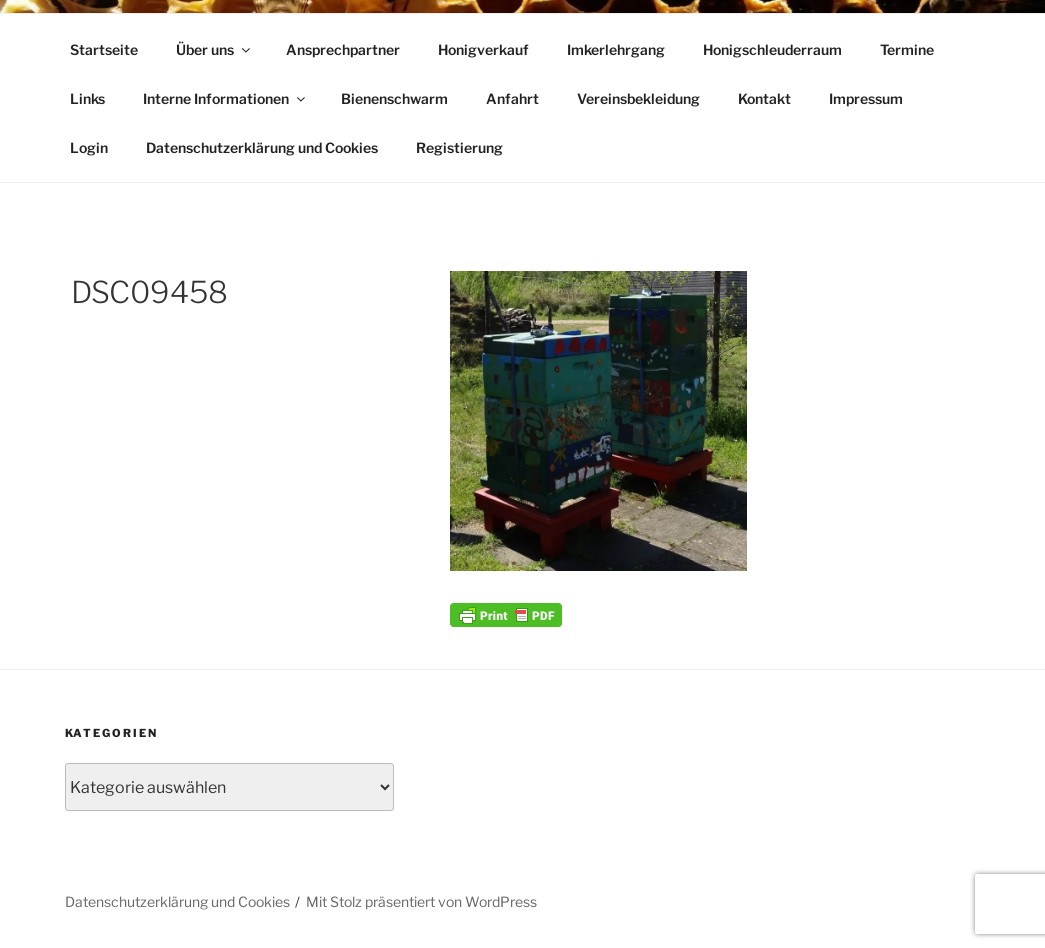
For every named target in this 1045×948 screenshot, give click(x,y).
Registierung (459, 147)
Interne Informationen (225, 98)
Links (87, 98)
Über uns (214, 49)
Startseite (104, 49)
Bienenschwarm (394, 98)
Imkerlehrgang (616, 49)
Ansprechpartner (343, 49)
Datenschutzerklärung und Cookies (262, 147)
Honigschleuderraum (772, 49)
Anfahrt (512, 98)
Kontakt (764, 98)
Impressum (866, 98)
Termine (907, 49)
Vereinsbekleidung (638, 98)
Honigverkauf (483, 49)
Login (89, 147)
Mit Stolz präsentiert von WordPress (421, 901)
